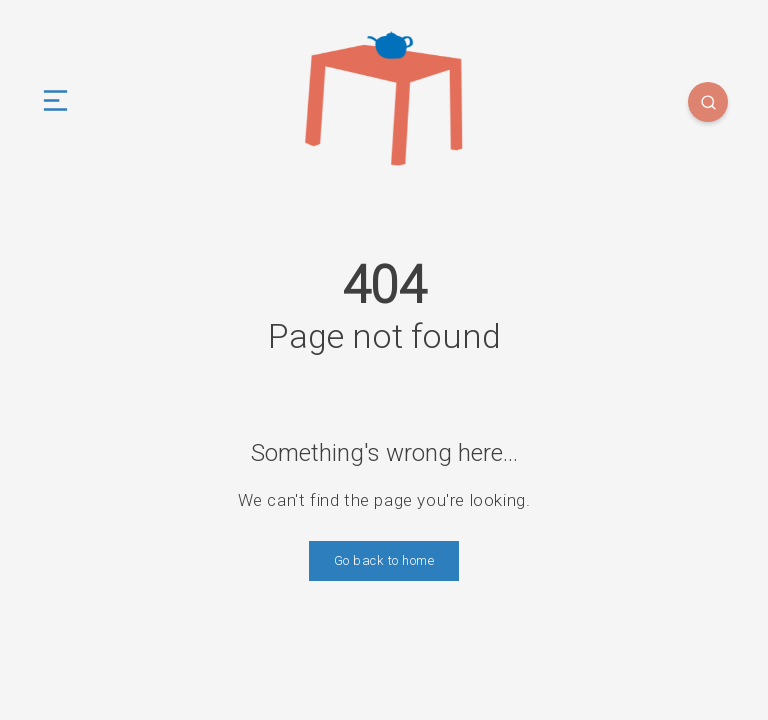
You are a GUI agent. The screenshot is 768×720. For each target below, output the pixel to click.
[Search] (708, 102)
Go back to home (384, 560)
